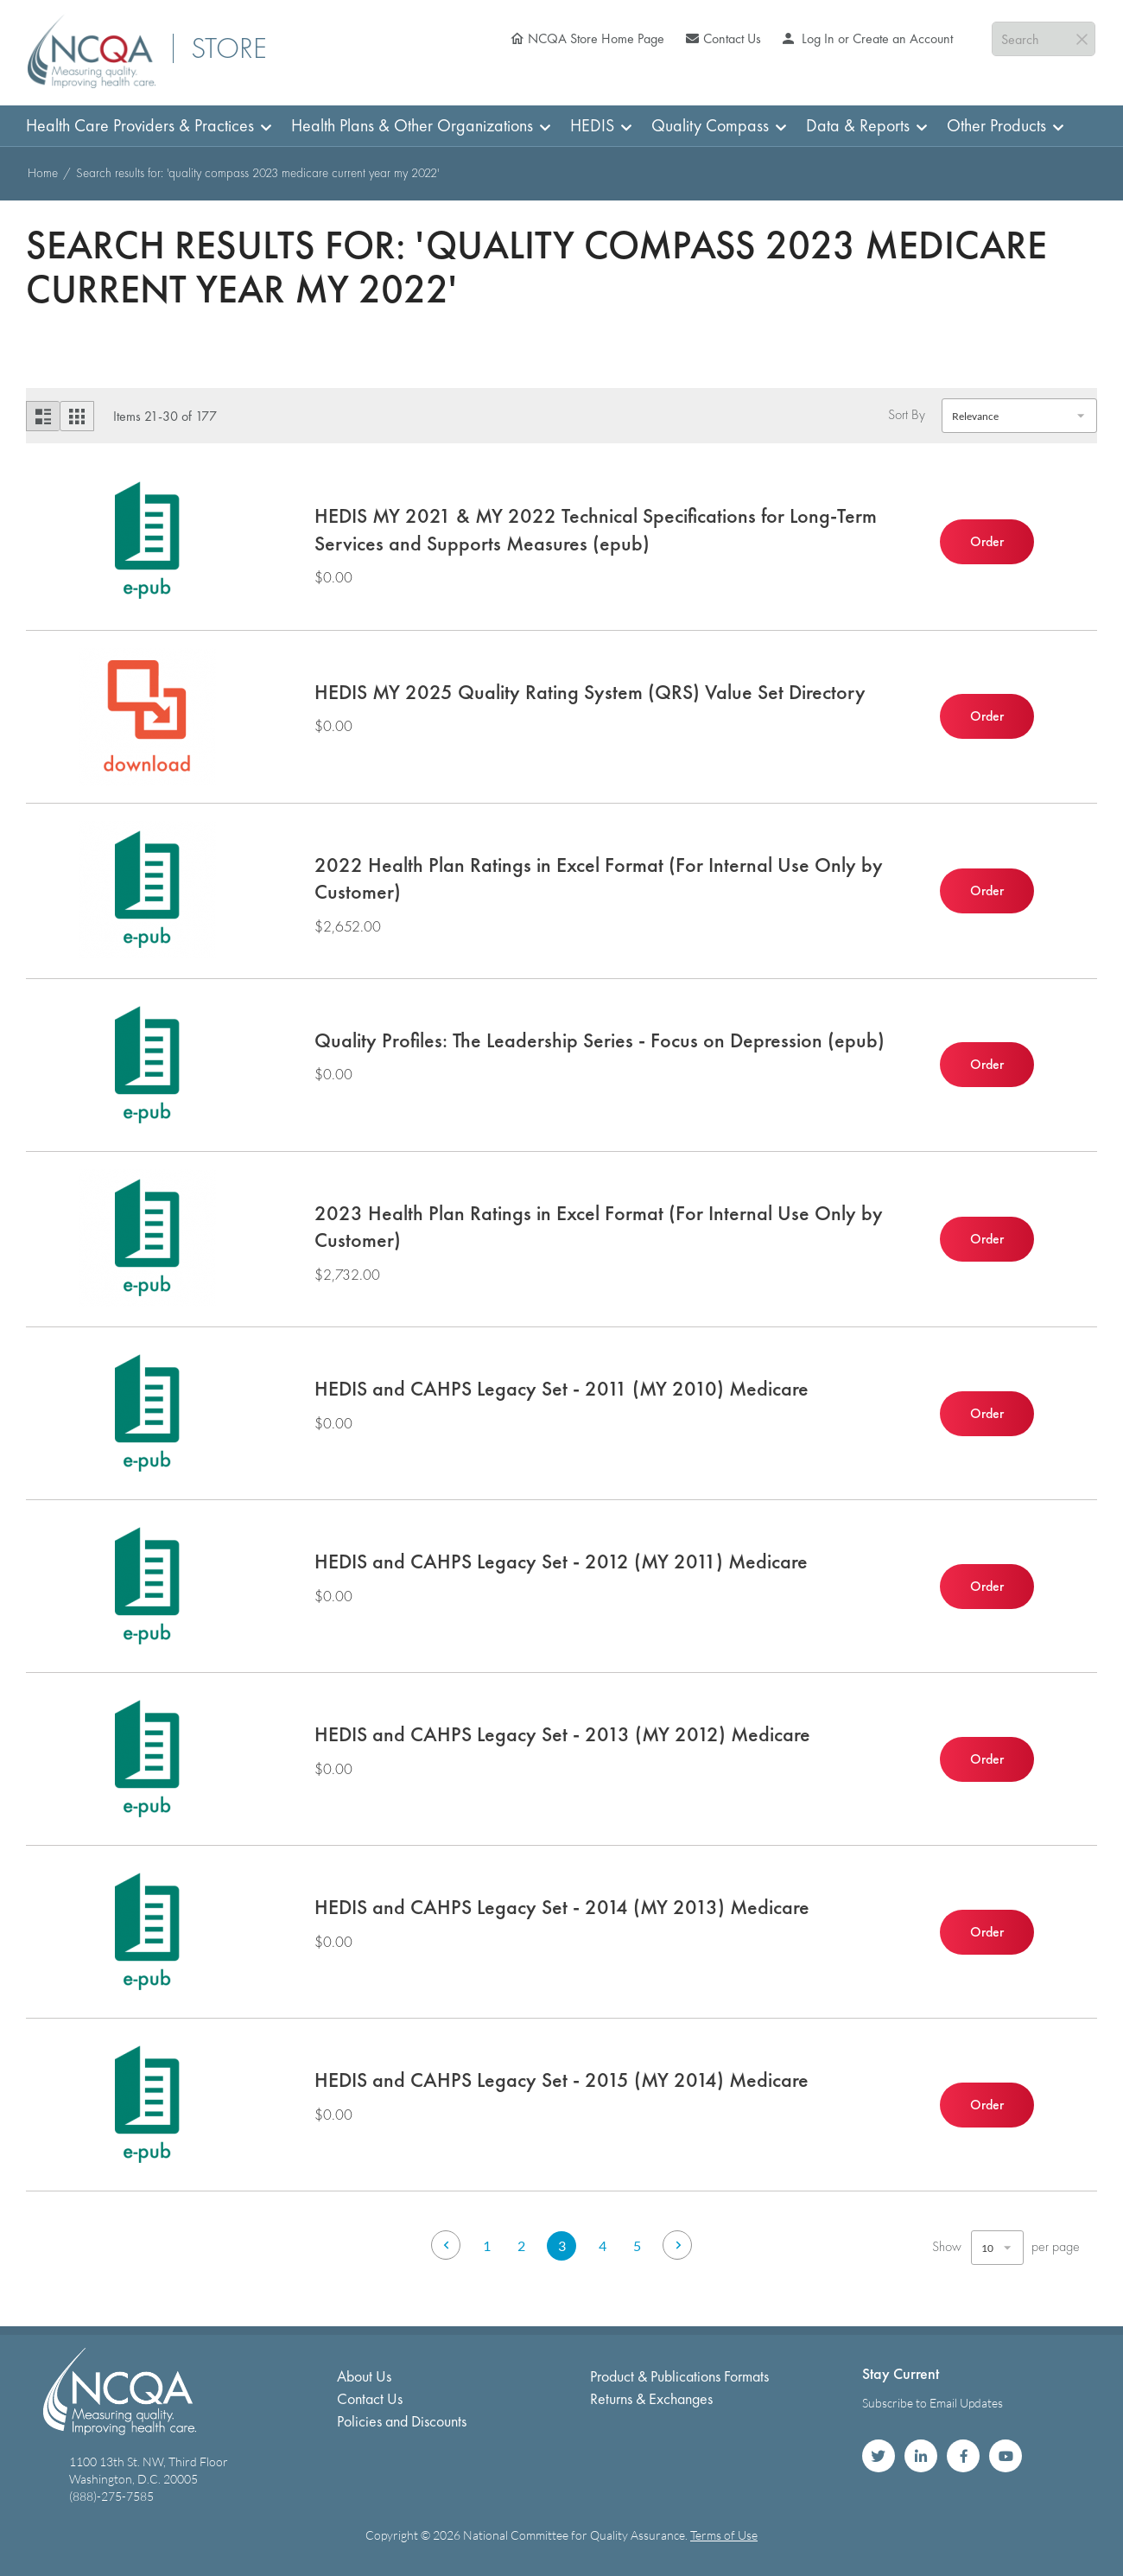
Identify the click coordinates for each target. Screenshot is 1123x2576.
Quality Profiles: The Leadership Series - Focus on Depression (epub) (599, 1040)
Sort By (906, 415)
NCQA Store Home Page (596, 38)
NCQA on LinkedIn (920, 2455)
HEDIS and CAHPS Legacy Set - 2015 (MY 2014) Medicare (561, 2079)
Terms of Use (724, 2535)
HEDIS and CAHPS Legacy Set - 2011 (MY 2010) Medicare (561, 1388)
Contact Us (732, 38)
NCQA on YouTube (1005, 2455)
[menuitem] (143, 125)
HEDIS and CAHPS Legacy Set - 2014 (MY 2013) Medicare (561, 1906)
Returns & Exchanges (651, 2398)
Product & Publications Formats (679, 2376)
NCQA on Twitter (878, 2455)
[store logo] (91, 50)
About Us (364, 2376)
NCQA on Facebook (963, 2455)
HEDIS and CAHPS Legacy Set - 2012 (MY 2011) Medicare (561, 1561)
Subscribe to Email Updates (932, 2402)
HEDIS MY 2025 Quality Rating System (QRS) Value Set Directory (590, 691)
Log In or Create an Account (875, 38)
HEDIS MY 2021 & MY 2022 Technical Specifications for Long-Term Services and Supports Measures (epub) (595, 529)
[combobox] (1043, 39)
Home (44, 172)
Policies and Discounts (401, 2421)
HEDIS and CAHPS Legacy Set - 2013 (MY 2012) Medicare (562, 1734)
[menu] (561, 125)
